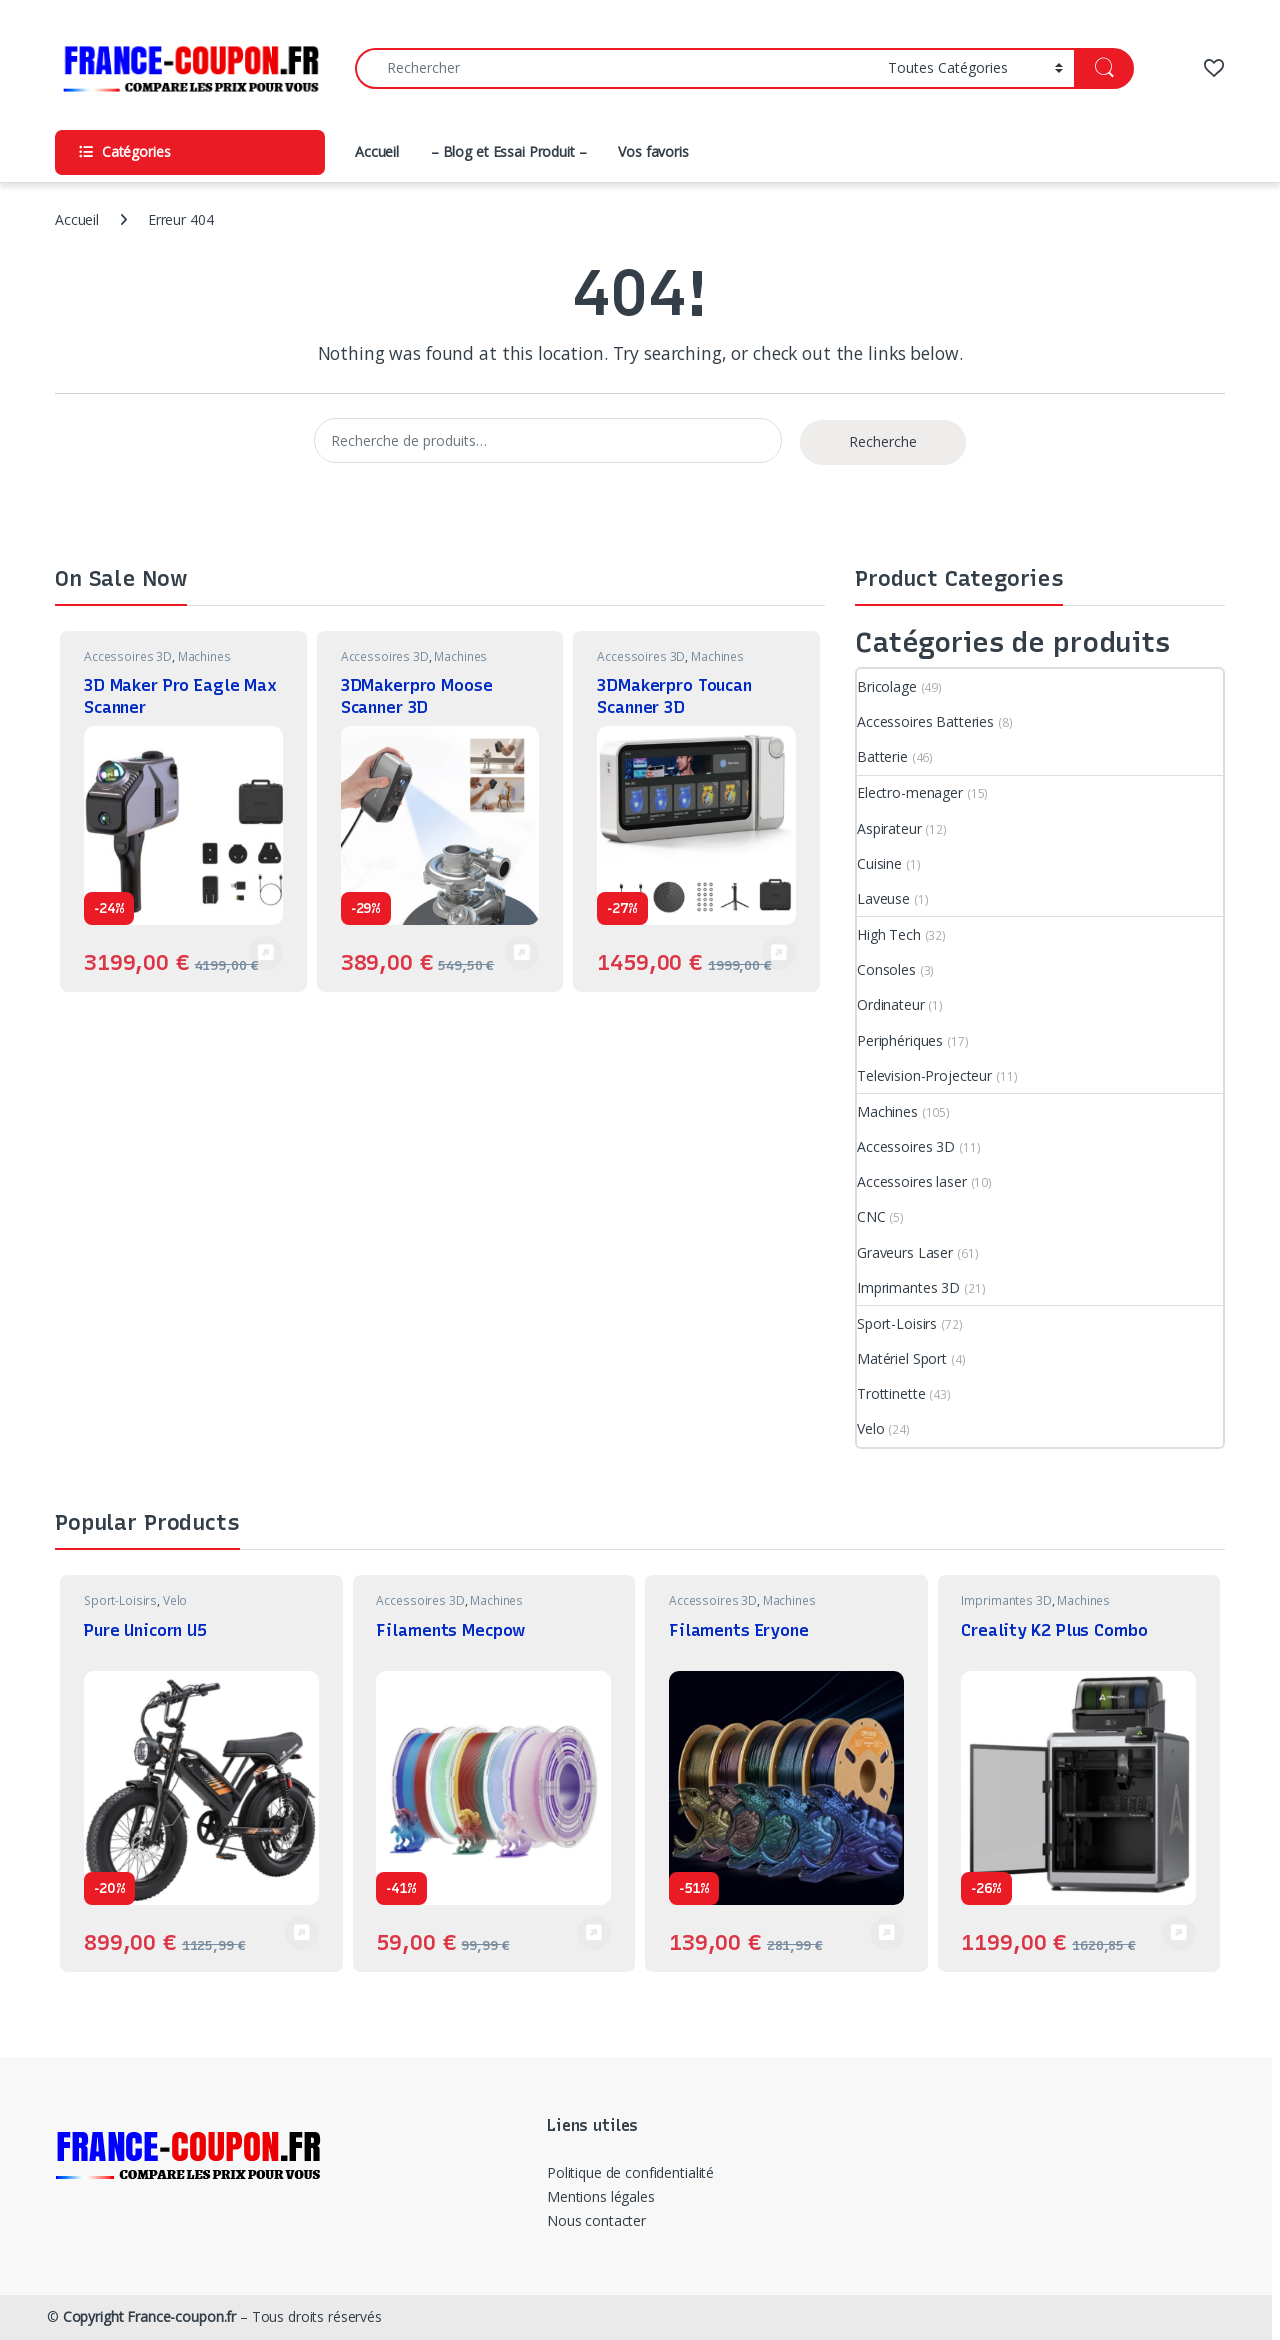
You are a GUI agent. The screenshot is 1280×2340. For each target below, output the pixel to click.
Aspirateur (889, 828)
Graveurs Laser (905, 1252)
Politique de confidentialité (630, 2172)
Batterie (882, 756)
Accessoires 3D (128, 656)
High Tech (889, 934)
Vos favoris (653, 151)
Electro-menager (910, 792)
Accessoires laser (912, 1181)
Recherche (883, 441)
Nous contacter (596, 2220)
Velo (870, 1428)
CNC (871, 1216)
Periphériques (900, 1040)
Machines (204, 656)
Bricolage (887, 686)
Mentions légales (601, 2196)
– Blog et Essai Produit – (509, 151)
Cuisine (879, 863)
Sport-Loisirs (897, 1323)
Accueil (377, 151)
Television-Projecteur (924, 1075)
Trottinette (891, 1393)
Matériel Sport (902, 1358)
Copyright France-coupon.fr (149, 2316)
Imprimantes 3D (908, 1287)
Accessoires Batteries (925, 721)
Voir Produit (266, 953)
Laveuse (883, 898)
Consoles (886, 969)
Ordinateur (891, 1004)
